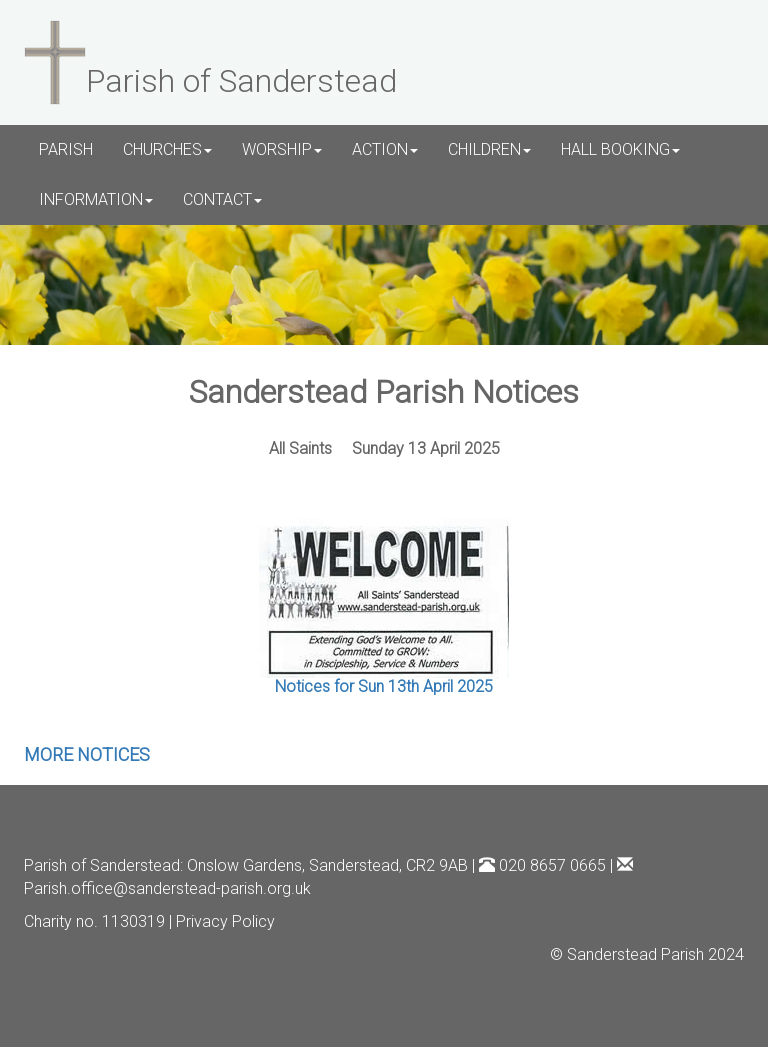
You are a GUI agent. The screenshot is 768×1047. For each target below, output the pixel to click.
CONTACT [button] (222, 199)
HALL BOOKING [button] (620, 149)
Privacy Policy (225, 921)
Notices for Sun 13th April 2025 (384, 686)
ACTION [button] (385, 149)
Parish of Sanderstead (102, 865)
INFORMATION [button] (96, 199)
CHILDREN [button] (489, 149)
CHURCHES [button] (167, 149)
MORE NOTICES (87, 754)
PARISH (66, 149)
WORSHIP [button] (282, 149)
